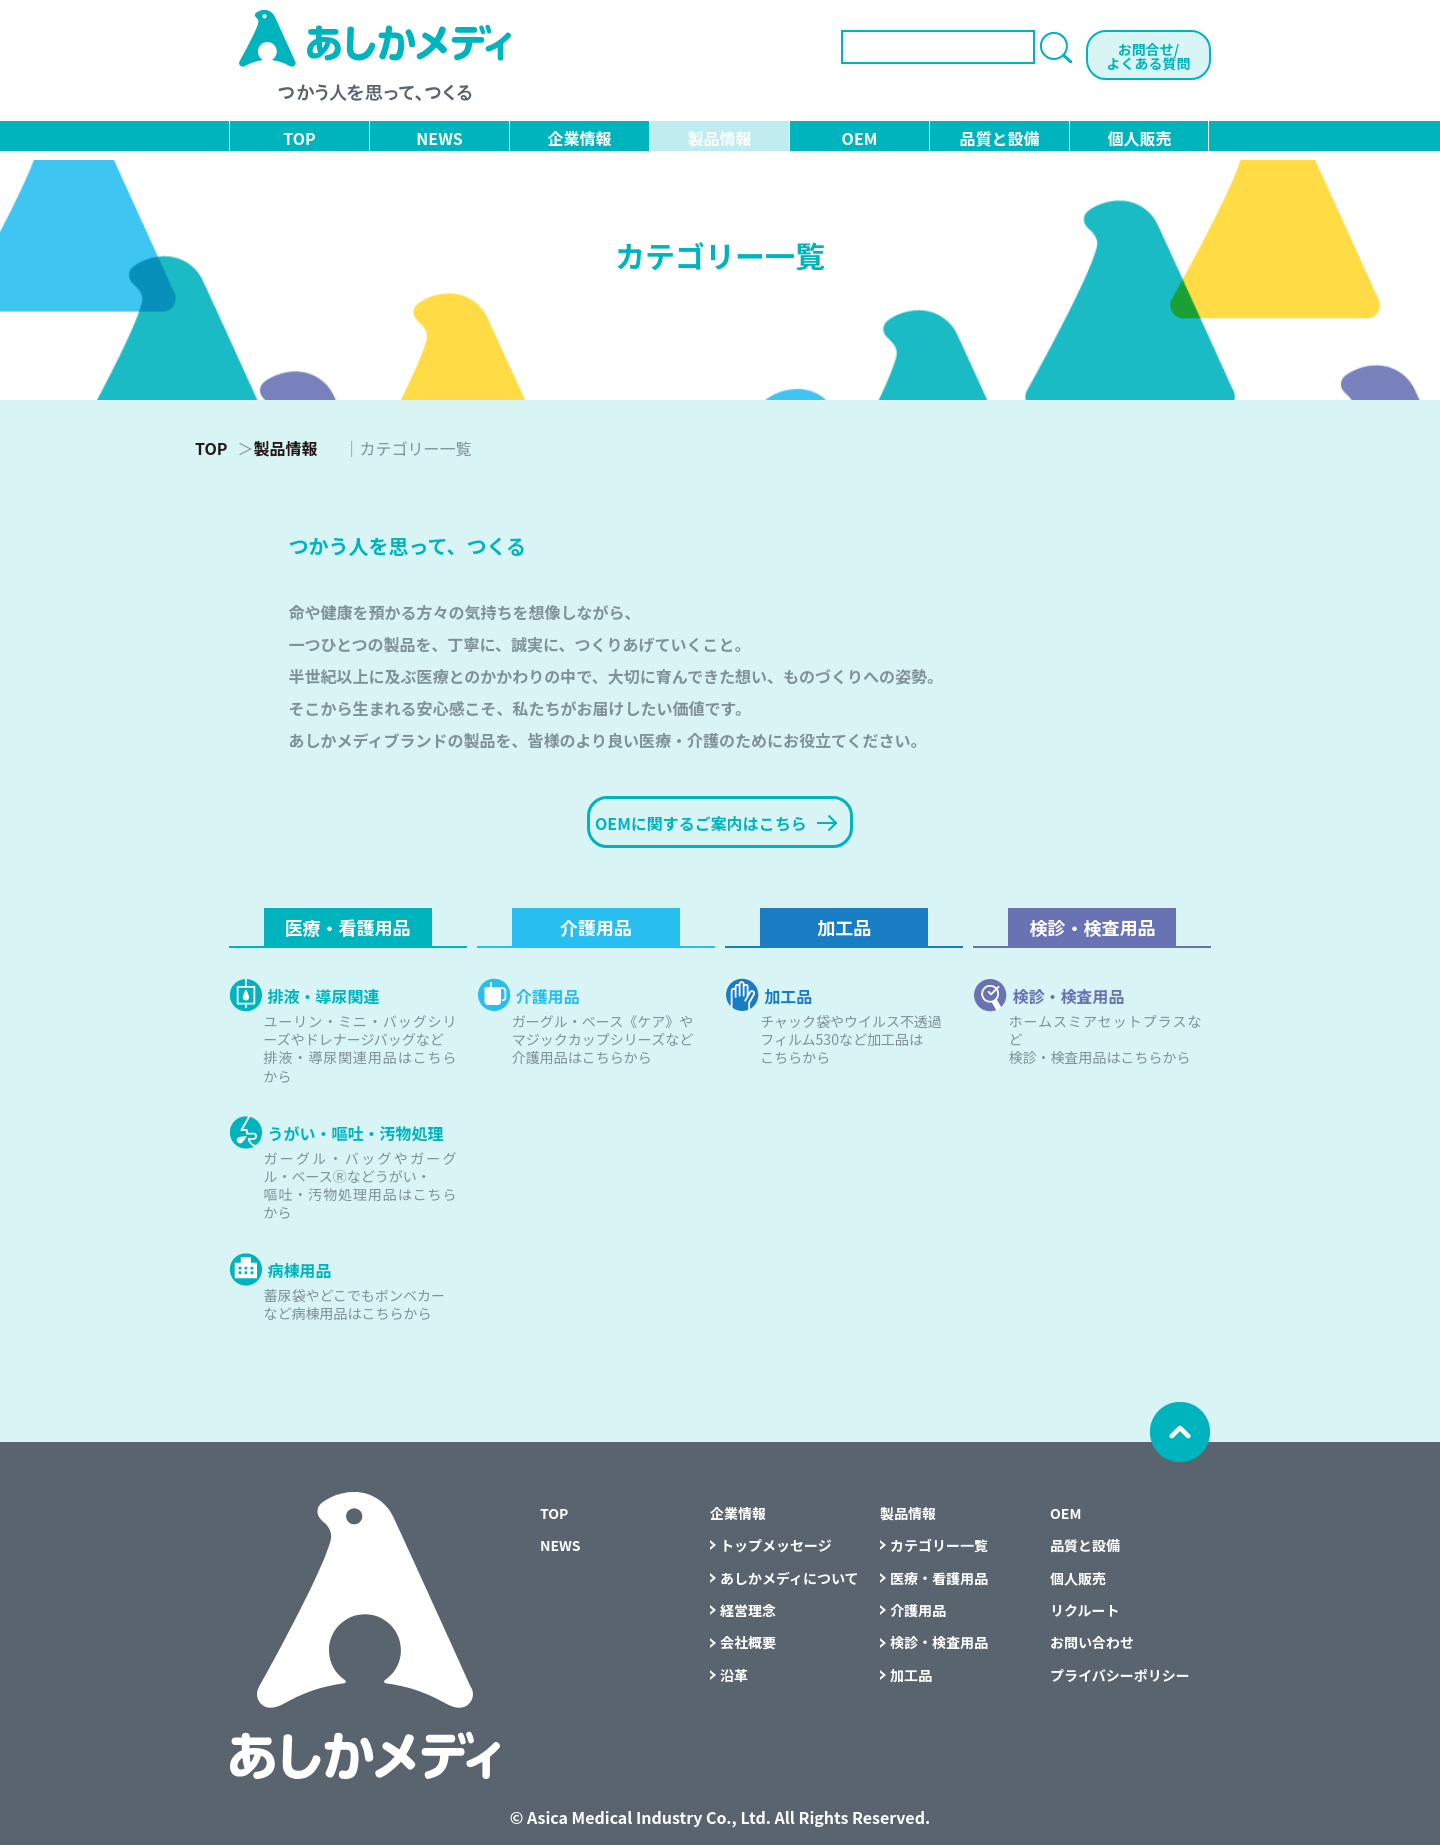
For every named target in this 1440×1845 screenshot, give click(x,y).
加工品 (844, 927)
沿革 (734, 1675)
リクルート (1085, 1610)
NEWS (439, 138)
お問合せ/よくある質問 (1149, 56)
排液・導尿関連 (324, 994)
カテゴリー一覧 (939, 1545)
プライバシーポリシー (1120, 1675)
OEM (860, 138)
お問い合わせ (1092, 1642)
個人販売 (1139, 138)
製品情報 (719, 138)
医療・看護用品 (348, 927)
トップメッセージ (776, 1545)
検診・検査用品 (1092, 927)
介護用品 (596, 927)
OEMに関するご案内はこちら (716, 823)
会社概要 (748, 1642)
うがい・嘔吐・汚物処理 (356, 1131)
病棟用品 (300, 1268)
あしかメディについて (789, 1578)
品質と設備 (999, 138)
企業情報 (579, 138)
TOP (299, 138)
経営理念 (748, 1610)
